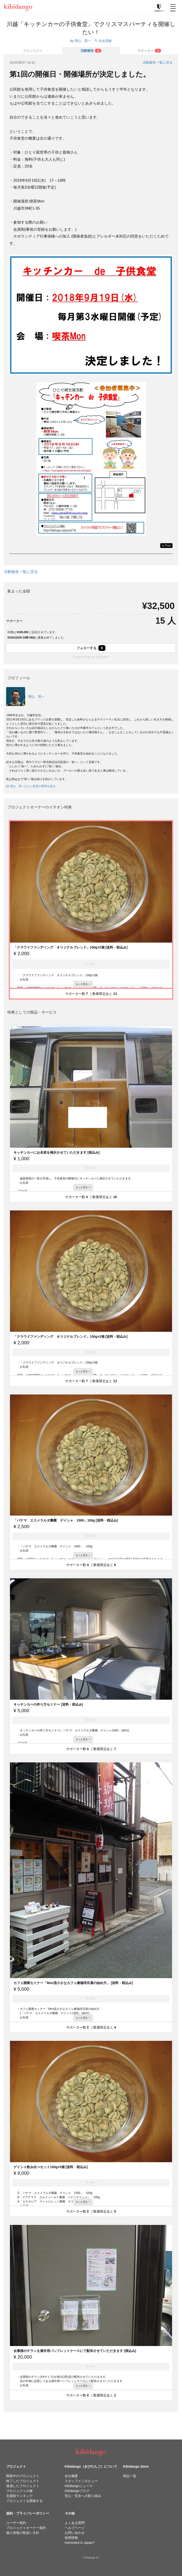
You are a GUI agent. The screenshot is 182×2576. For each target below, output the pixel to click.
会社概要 (71, 2476)
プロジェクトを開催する (24, 2501)
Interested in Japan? (80, 2543)
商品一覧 (129, 2476)
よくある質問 (75, 2523)
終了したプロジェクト (22, 2481)
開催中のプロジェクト (22, 2476)
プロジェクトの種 (19, 2491)
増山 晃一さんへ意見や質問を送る (30, 786)
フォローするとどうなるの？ (91, 657)
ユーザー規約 (16, 2523)
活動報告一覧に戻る (158, 62)
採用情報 (71, 2538)
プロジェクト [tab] (33, 51)
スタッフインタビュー (81, 2481)
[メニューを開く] (173, 7)
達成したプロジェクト (22, 2486)
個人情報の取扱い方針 (22, 2533)
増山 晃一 (82, 41)
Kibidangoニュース (79, 2486)
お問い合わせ (75, 2533)
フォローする (91, 648)
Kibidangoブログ (77, 2491)
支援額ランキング (19, 2496)
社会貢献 (105, 41)
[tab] (91, 50)
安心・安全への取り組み (83, 2496)
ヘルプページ (75, 2528)
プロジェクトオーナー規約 (26, 2528)
